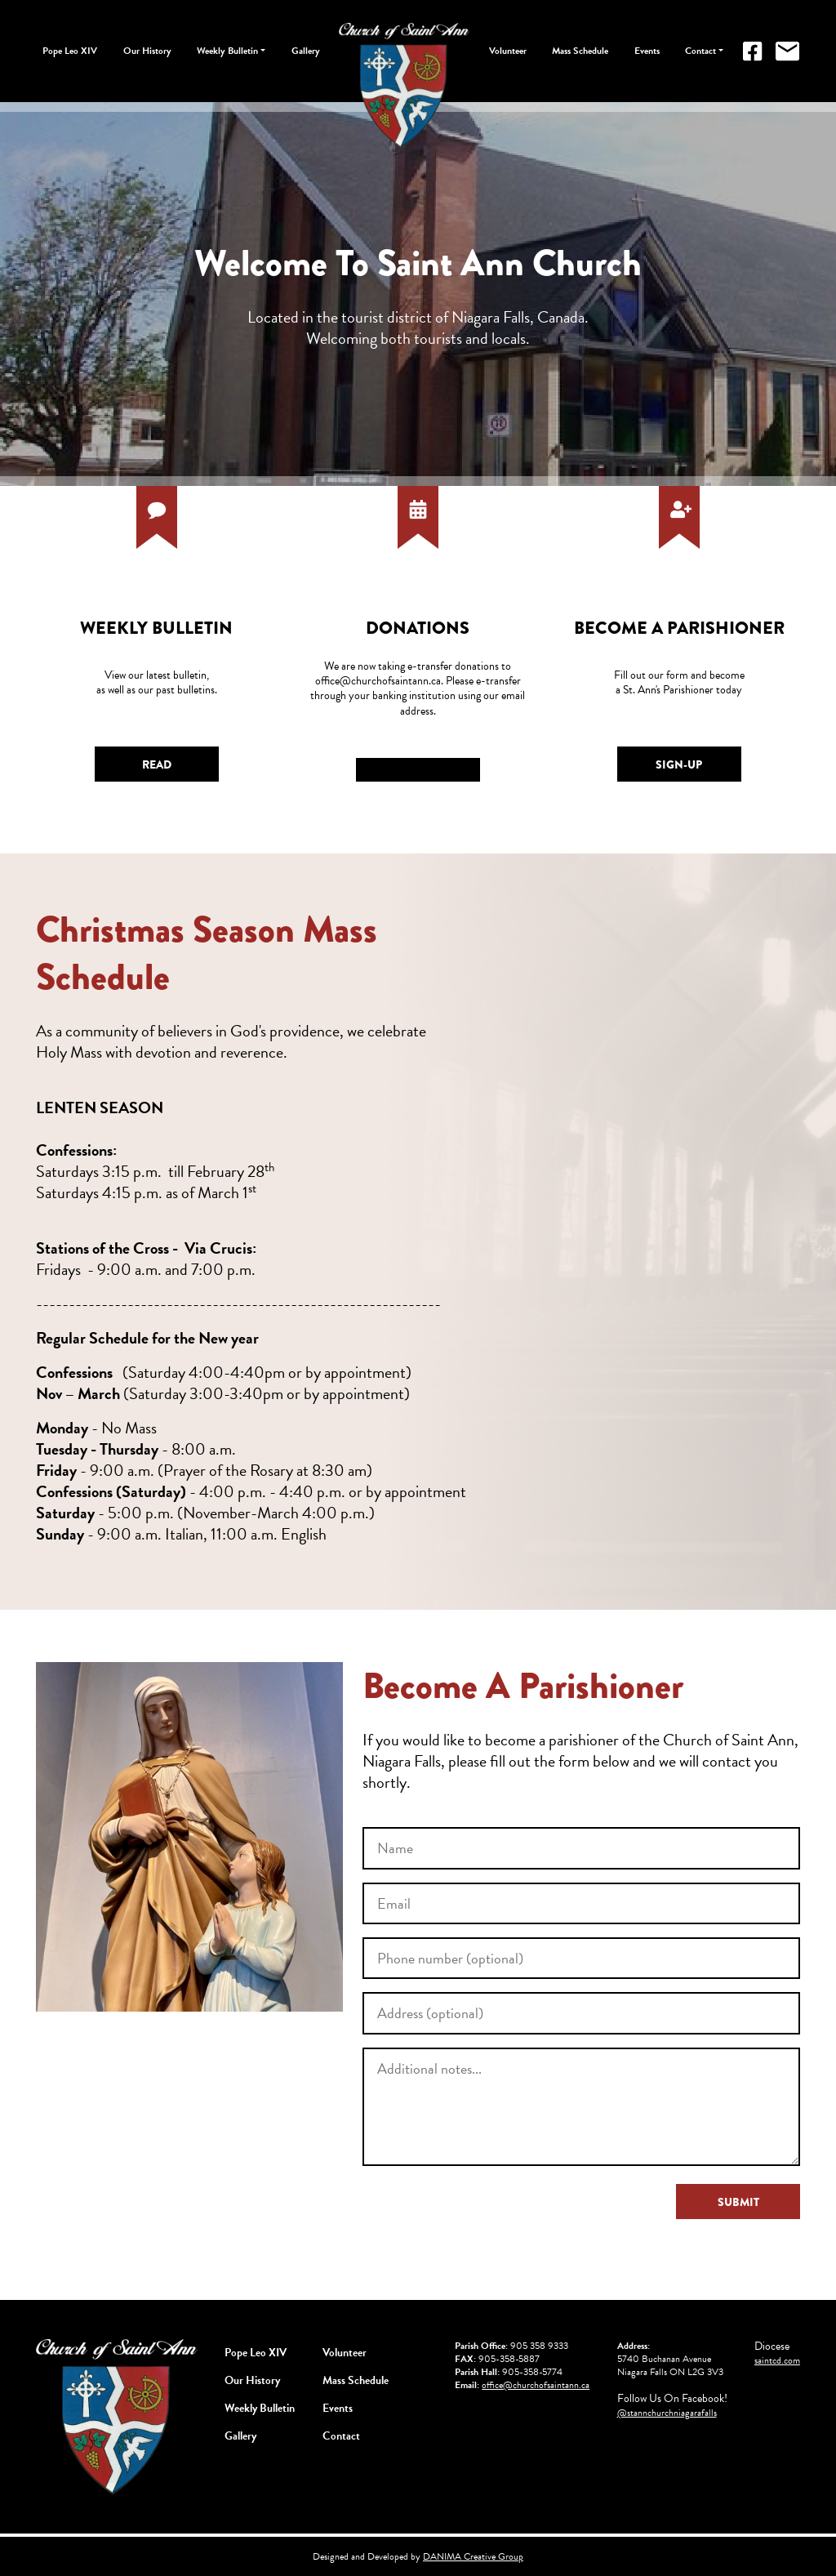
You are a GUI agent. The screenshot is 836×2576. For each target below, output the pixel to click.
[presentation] (486, 2216)
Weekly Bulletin (227, 50)
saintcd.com (777, 2360)
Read (156, 764)
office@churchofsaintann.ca (535, 2385)
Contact (700, 50)
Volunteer (508, 50)
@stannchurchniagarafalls (667, 2412)
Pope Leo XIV (69, 50)
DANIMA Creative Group (473, 2556)
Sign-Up (679, 764)
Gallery (305, 50)
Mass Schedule (580, 50)
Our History (147, 50)
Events (647, 50)
